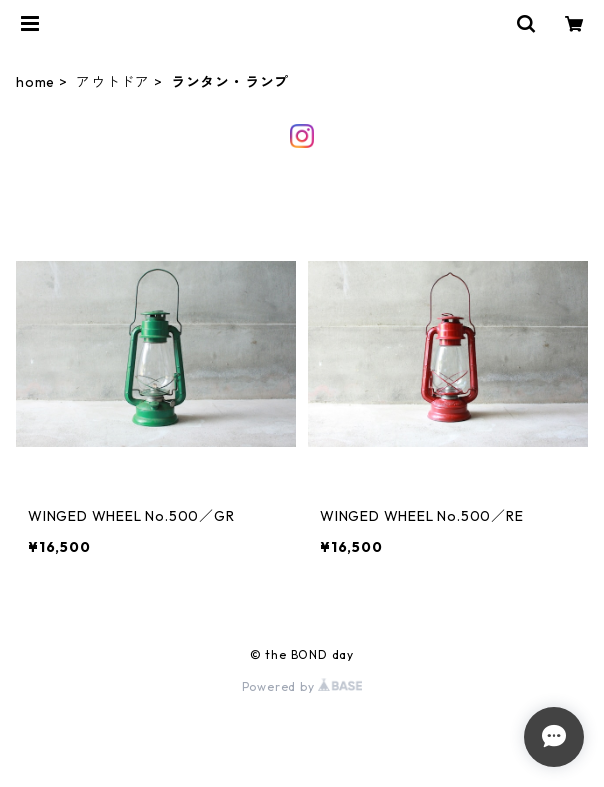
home (35, 82)
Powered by (302, 686)
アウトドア (113, 82)
